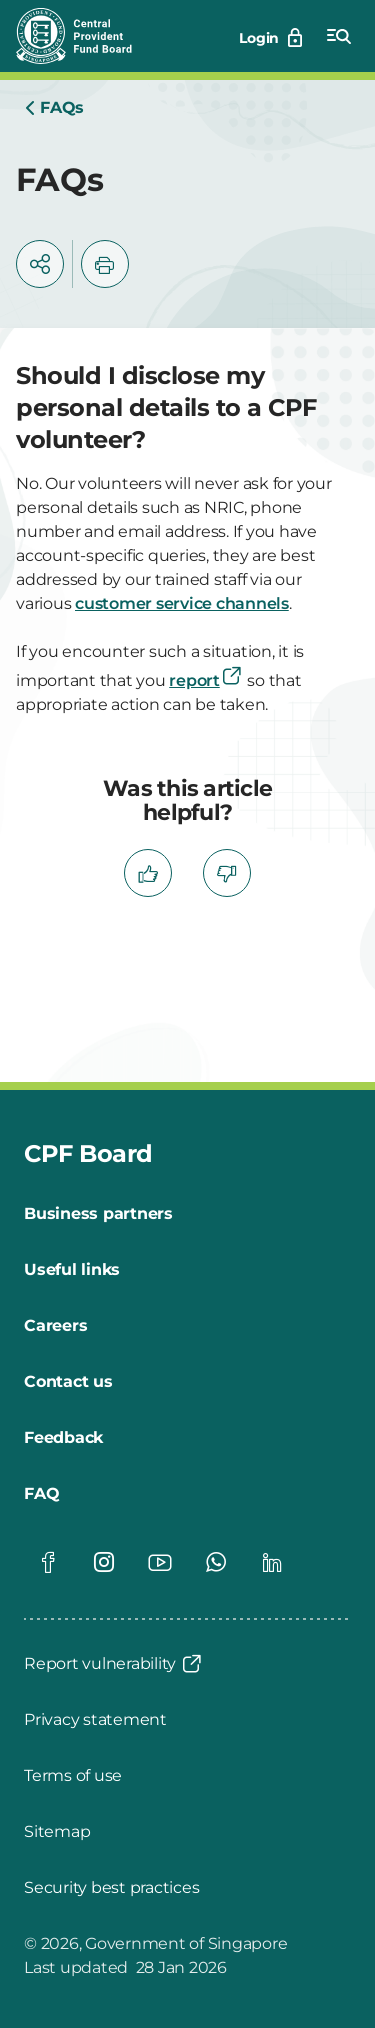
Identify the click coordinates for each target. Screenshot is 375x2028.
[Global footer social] (48, 1562)
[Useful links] (72, 1270)
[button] (40, 264)
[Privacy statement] (95, 1720)
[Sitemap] (57, 1832)
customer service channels (182, 603)
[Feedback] (63, 1438)
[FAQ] (41, 1494)
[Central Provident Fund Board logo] (86, 36)
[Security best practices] (111, 1888)
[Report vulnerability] (114, 1664)
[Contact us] (68, 1382)
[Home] (54, 108)
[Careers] (55, 1326)
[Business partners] (98, 1214)
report (206, 680)
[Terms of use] (73, 1776)
